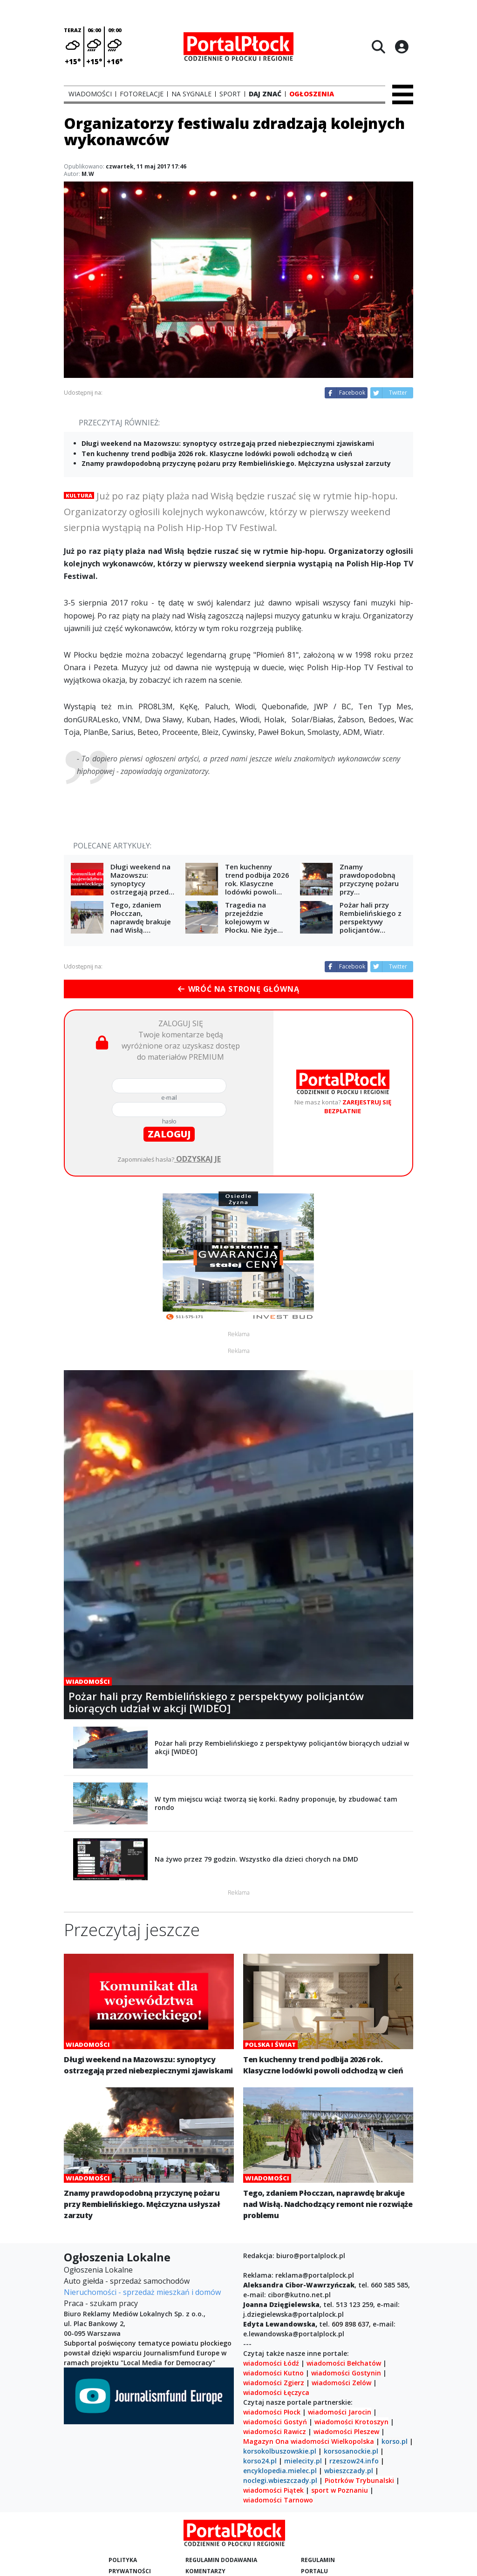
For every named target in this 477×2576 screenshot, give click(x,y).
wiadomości (310, 2441)
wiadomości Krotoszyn (351, 2421)
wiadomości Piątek (273, 2490)
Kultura (79, 495)
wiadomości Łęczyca (276, 2392)
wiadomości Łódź (271, 2363)
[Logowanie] (401, 46)
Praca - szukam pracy (101, 2303)
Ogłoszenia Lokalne (98, 2270)
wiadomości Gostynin (346, 2372)
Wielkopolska (352, 2441)
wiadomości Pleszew (346, 2431)
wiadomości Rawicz (274, 2431)
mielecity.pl (303, 2460)
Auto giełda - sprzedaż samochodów (127, 2281)
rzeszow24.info (354, 2460)
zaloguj (169, 1134)
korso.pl (395, 2441)
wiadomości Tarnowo (278, 2499)
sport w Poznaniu (339, 2490)
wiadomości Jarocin (339, 2412)
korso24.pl (260, 2460)
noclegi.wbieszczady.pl (280, 2480)
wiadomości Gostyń (275, 2421)
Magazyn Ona (266, 2441)
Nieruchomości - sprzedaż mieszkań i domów (142, 2292)
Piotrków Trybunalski (359, 2480)
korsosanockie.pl (351, 2451)
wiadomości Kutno (273, 2372)
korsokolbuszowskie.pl (279, 2451)
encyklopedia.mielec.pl (280, 2470)
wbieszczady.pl (348, 2470)
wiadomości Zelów (341, 2382)
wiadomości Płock (271, 2412)
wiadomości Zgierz (273, 2382)
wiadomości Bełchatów (344, 2363)
